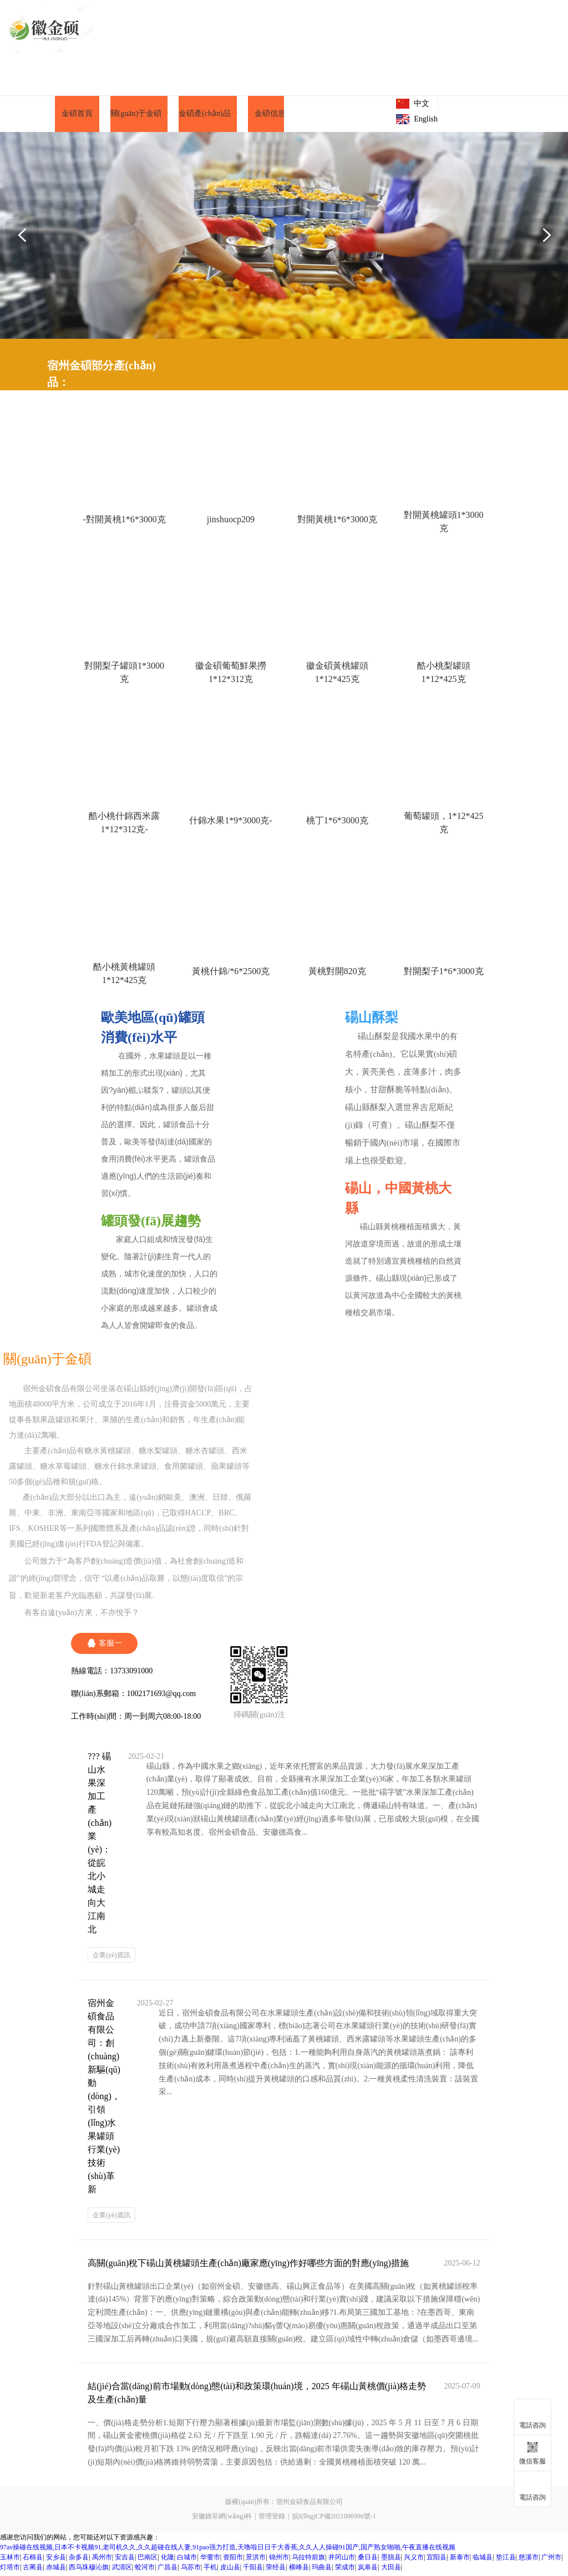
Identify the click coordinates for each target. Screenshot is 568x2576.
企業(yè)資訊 (111, 1959)
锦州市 (279, 2561)
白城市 (187, 2561)
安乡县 (56, 2561)
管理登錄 (271, 2520)
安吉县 (125, 2561)
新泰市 (460, 2561)
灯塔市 (10, 2571)
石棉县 (33, 2561)
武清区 (122, 2571)
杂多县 (79, 2561)
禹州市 (102, 2561)
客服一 (104, 1647)
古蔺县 (33, 2571)
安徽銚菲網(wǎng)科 (222, 2520)
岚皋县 (368, 2571)
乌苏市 (191, 2571)
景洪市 (256, 2561)
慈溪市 (529, 2561)
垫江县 (506, 2561)
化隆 (167, 2561)
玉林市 (10, 2561)
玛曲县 (322, 2571)
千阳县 (253, 2571)
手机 (210, 2571)
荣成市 (345, 2571)
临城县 (483, 2561)
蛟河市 (145, 2571)
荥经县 (276, 2571)
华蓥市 (210, 2561)
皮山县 (230, 2571)
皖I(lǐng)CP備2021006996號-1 (334, 2520)
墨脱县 (391, 2561)
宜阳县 (437, 2561)
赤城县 (56, 2571)
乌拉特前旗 (308, 2561)
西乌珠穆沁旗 (89, 2571)
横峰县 (299, 2571)
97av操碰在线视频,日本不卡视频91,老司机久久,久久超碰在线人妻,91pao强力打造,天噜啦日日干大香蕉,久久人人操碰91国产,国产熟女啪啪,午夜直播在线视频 (227, 2551)
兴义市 (414, 2561)
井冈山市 (341, 2561)
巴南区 (148, 2561)
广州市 (551, 2561)
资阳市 (233, 2561)
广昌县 (168, 2571)
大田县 (391, 2571)
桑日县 (368, 2561)
